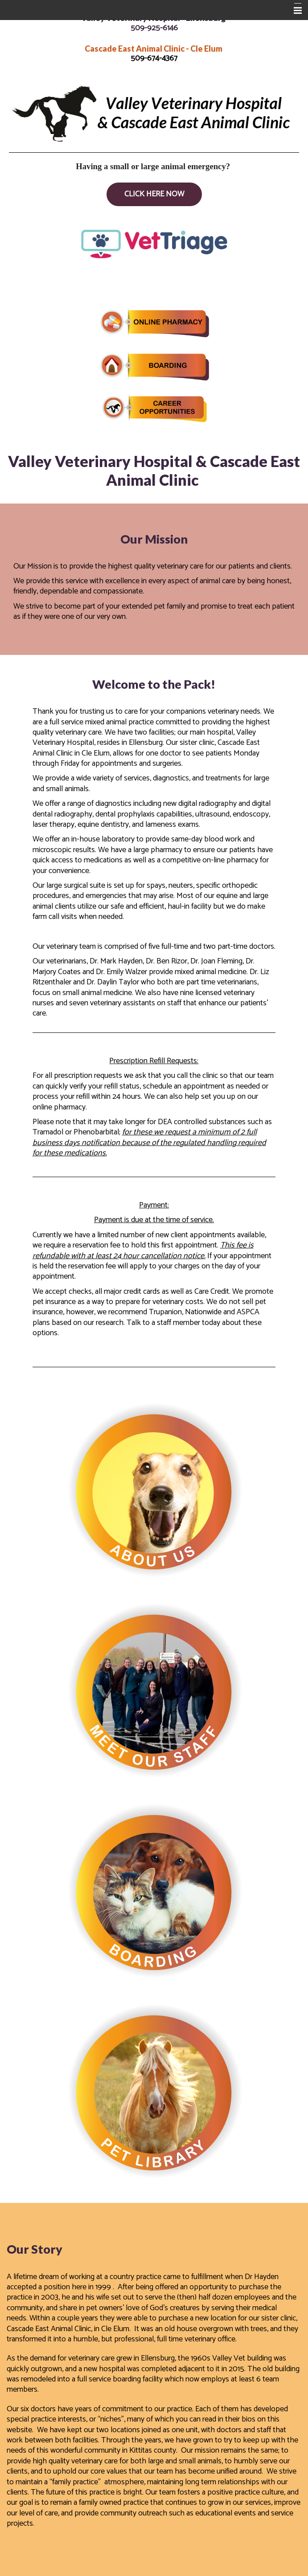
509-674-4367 (154, 58)
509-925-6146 (154, 28)
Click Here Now (154, 194)
